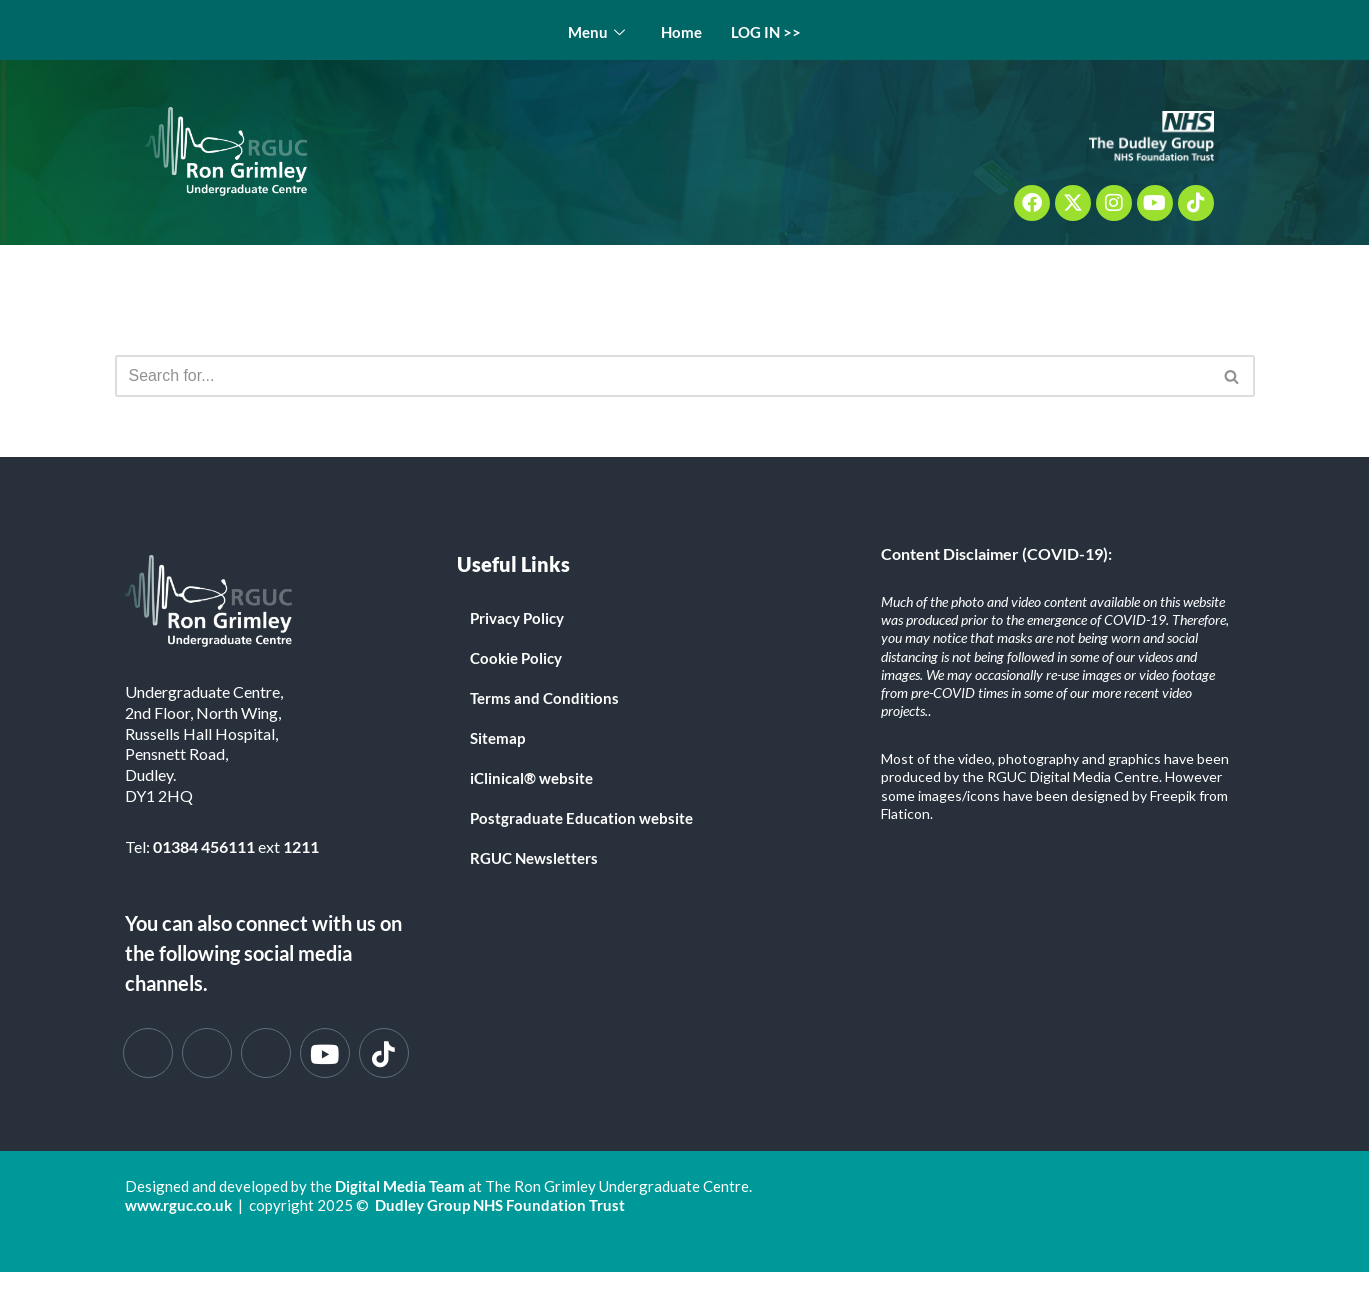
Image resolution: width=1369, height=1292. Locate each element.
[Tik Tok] (384, 1053)
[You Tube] (325, 1053)
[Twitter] (207, 1053)
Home (681, 32)
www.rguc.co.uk (178, 1206)
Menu (596, 32)
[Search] (662, 376)
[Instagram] (266, 1053)
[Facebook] (148, 1053)
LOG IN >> (767, 32)
